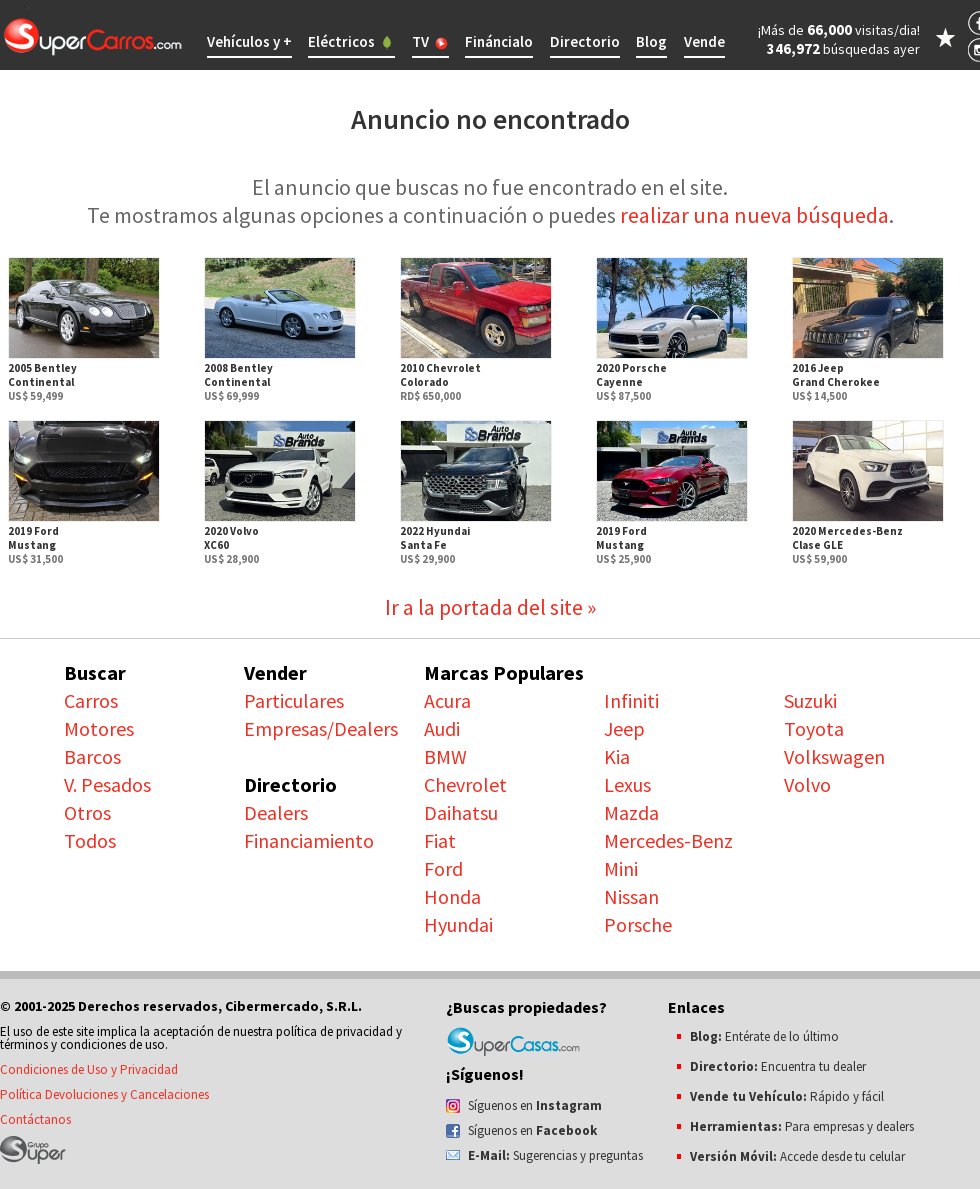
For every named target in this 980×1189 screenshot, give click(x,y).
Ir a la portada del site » (490, 607)
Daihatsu (461, 812)
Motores (99, 728)
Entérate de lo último (764, 1036)
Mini (621, 868)
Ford (443, 868)
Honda (452, 896)
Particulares (294, 700)
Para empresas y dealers (802, 1126)
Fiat (440, 840)
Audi (442, 728)
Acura (447, 700)
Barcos (92, 756)
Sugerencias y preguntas (555, 1155)
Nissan (631, 896)
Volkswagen (834, 756)
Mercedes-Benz (668, 840)
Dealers (276, 812)
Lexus (627, 784)
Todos (90, 840)
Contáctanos (35, 1119)
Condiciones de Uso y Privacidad (89, 1069)
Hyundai (458, 924)
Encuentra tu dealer (778, 1066)
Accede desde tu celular (797, 1156)
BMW (445, 756)
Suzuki (810, 700)
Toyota (814, 728)
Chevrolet (465, 784)
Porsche (638, 924)
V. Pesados (107, 784)
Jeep (624, 728)
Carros (91, 700)
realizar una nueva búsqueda (754, 215)
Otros (87, 812)
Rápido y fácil (787, 1096)
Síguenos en (535, 1105)
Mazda (631, 812)
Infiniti (631, 700)
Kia (617, 756)
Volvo (807, 784)
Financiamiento (309, 840)
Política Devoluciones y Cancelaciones (104, 1094)
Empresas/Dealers (321, 728)
